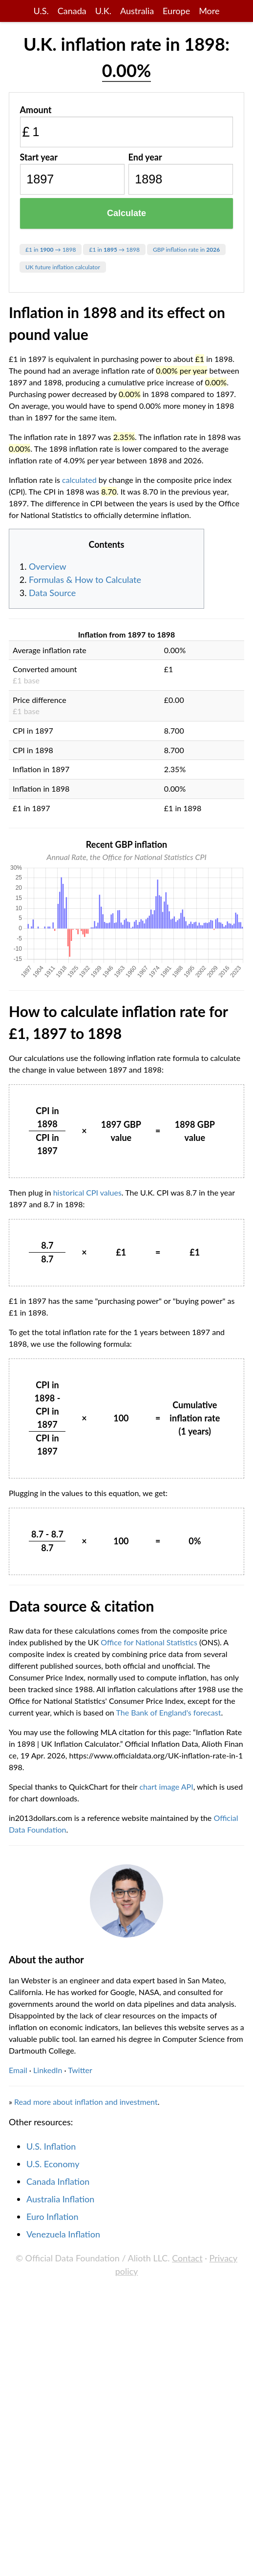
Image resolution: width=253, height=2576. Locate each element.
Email (18, 2070)
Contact (187, 2258)
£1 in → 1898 (50, 249)
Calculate (126, 213)
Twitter (80, 2070)
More (209, 10)
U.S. (41, 10)
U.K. (103, 10)
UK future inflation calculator (62, 267)
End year (145, 157)
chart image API (166, 1786)
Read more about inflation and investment (86, 2101)
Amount (36, 109)
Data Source (52, 592)
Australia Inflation (60, 2199)
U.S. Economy (52, 2163)
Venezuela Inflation (63, 2234)
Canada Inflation (57, 2181)
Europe (176, 10)
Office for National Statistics (149, 1642)
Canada (72, 10)
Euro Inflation (52, 2216)
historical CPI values (87, 1192)
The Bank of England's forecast (168, 1712)
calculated (79, 479)
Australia (137, 10)
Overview (47, 566)
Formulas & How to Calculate (85, 579)
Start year (39, 157)
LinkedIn (47, 2070)
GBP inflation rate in (186, 249)
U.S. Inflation (51, 2146)
